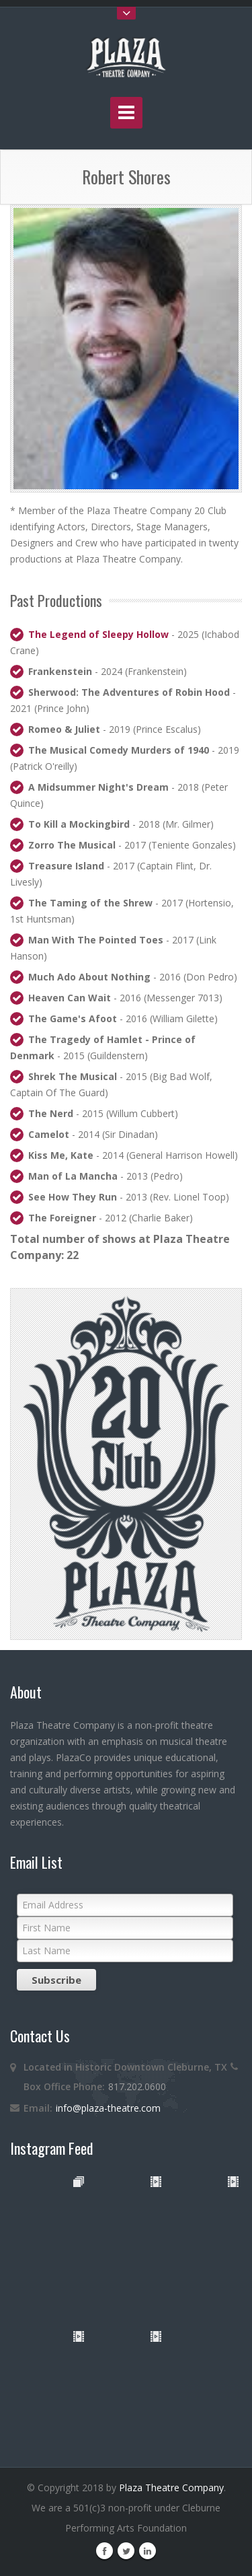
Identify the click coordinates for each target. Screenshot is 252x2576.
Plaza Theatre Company (171, 2487)
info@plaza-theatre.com (108, 2108)
